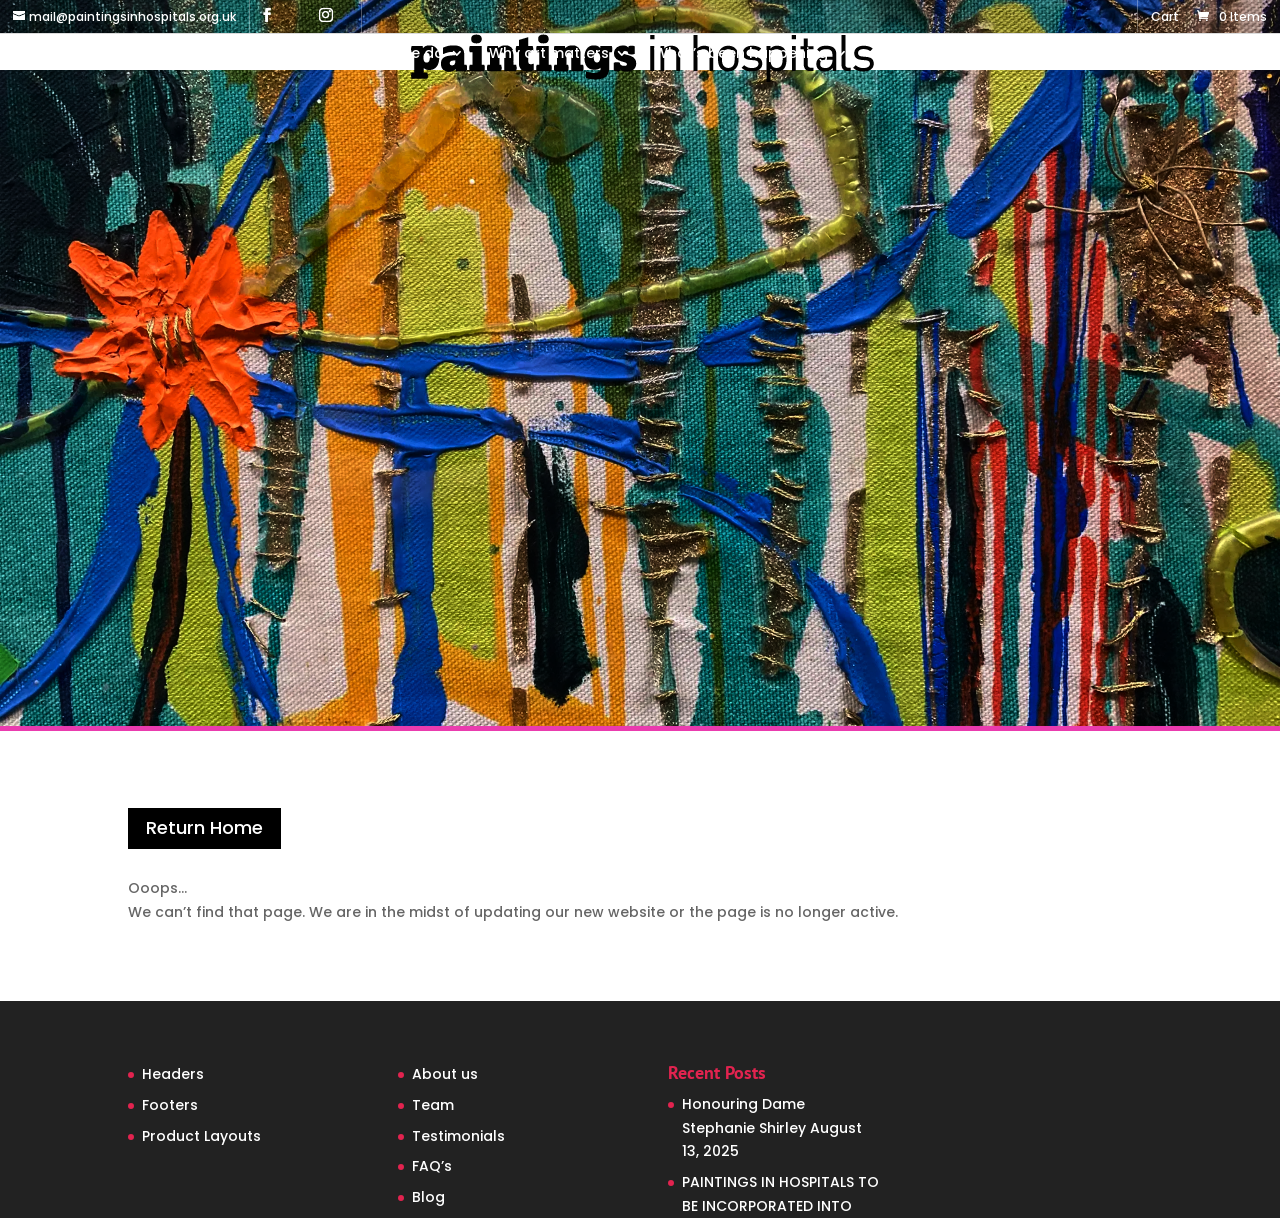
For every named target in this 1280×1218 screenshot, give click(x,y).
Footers (170, 1105)
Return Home (204, 827)
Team (433, 1105)
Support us (913, 54)
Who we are (267, 54)
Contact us (1039, 54)
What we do (400, 54)
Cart (1165, 18)
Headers (173, 1074)
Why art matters (549, 54)
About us (445, 1074)
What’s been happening (741, 54)
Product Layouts (201, 1136)
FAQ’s (432, 1166)
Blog (428, 1197)
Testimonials (458, 1136)
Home (177, 54)
